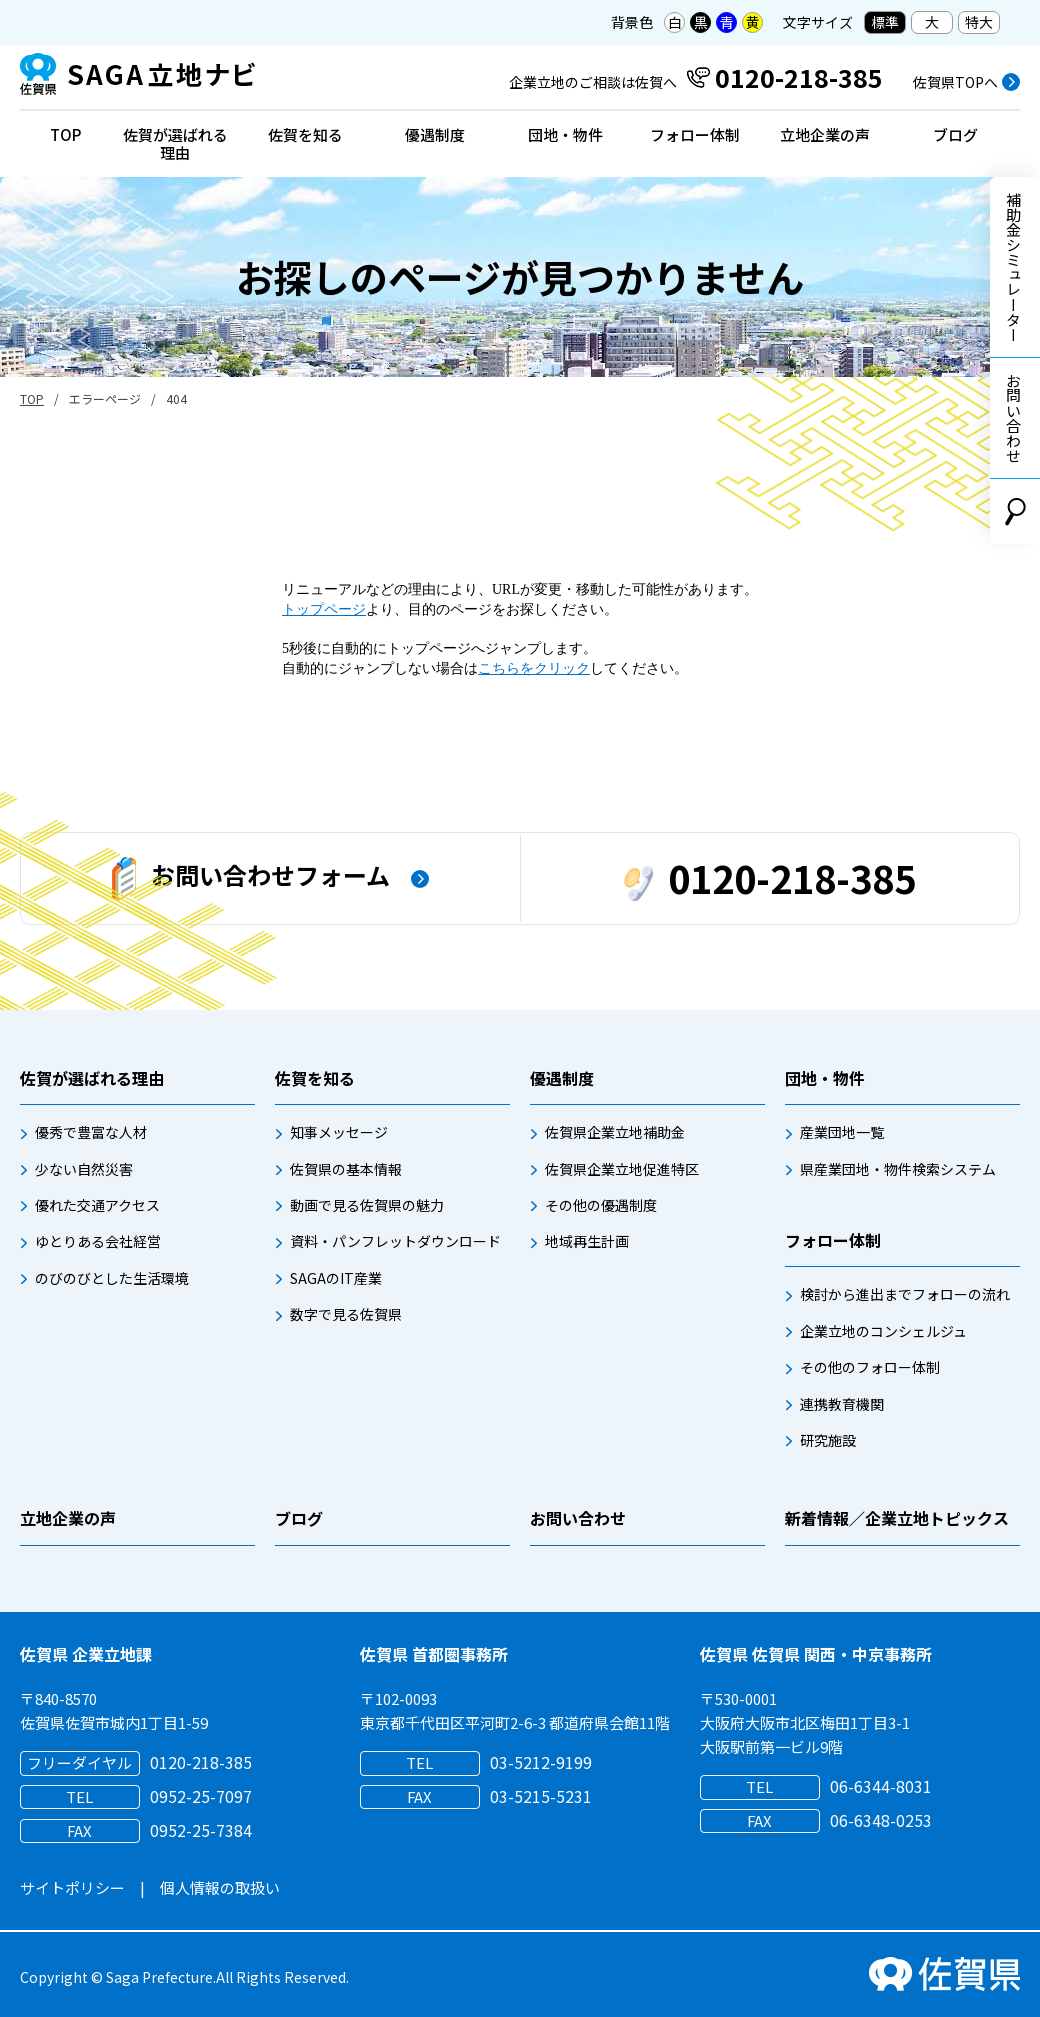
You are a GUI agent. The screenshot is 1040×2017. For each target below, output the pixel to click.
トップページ (324, 609)
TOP (65, 134)
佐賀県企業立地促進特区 (622, 1169)
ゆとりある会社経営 (98, 1241)
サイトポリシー (72, 1887)
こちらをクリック (534, 668)
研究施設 (828, 1440)
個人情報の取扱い (220, 1887)
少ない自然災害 (84, 1169)
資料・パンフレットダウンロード (395, 1241)
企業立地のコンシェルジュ (883, 1331)
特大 (979, 22)
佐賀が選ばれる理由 (175, 143)
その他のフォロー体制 (870, 1367)
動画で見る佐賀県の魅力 (367, 1205)
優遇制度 (435, 134)
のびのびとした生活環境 (112, 1278)
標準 (885, 22)
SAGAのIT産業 (336, 1278)
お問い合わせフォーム (251, 879)
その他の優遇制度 (601, 1205)
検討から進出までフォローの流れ (905, 1294)
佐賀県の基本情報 (346, 1169)
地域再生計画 (587, 1241)
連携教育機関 (842, 1404)
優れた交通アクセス (97, 1205)
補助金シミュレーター (1013, 267)
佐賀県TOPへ (955, 82)
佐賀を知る (305, 134)
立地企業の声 (825, 134)
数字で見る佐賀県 (346, 1314)
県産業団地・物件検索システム (898, 1169)
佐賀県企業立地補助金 (615, 1132)
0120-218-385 (770, 877)
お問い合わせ (1013, 418)
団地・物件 (565, 134)
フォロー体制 (695, 134)
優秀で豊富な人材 (91, 1132)
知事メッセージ (339, 1132)
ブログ (955, 134)
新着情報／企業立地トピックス (897, 1518)
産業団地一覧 (842, 1132)
